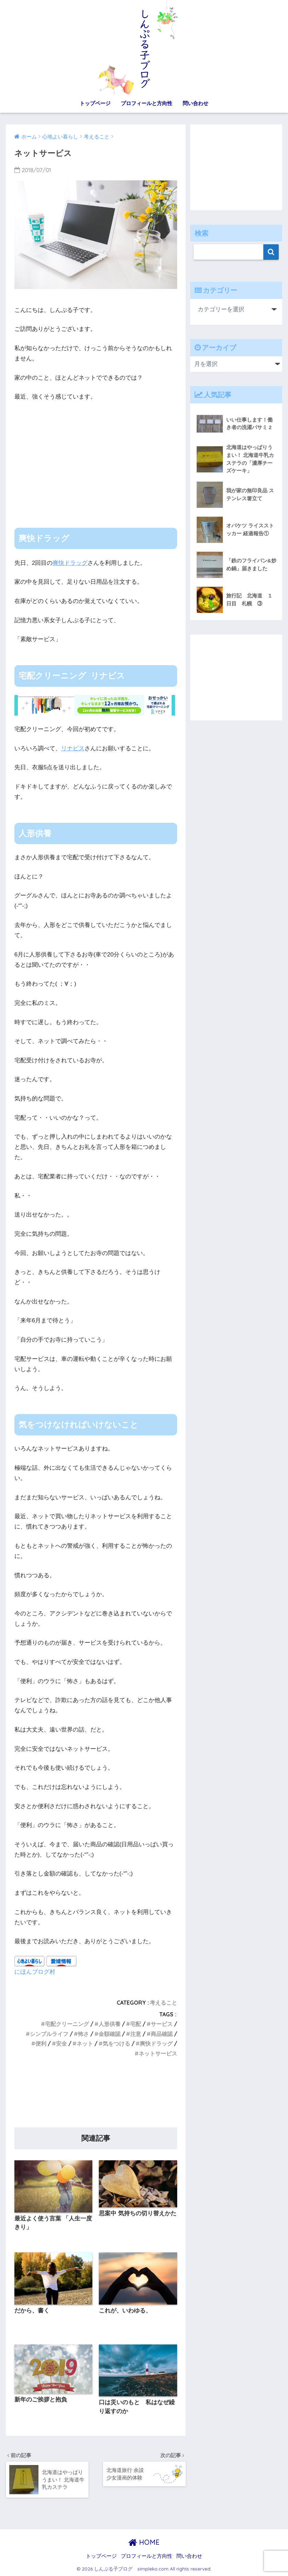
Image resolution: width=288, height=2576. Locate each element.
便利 (40, 2043)
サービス (162, 2023)
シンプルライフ (49, 2033)
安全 (61, 2043)
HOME (144, 2542)
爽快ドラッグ (70, 563)
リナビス (72, 748)
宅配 (135, 2023)
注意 (135, 2033)
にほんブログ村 (34, 1971)
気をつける (116, 2043)
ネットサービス (158, 2053)
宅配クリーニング (67, 2023)
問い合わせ (195, 103)
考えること (163, 2002)
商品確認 (162, 2033)
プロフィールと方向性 (146, 103)
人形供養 (109, 2023)
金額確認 (109, 2033)
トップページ (95, 103)
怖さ (83, 2033)
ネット (85, 2043)
